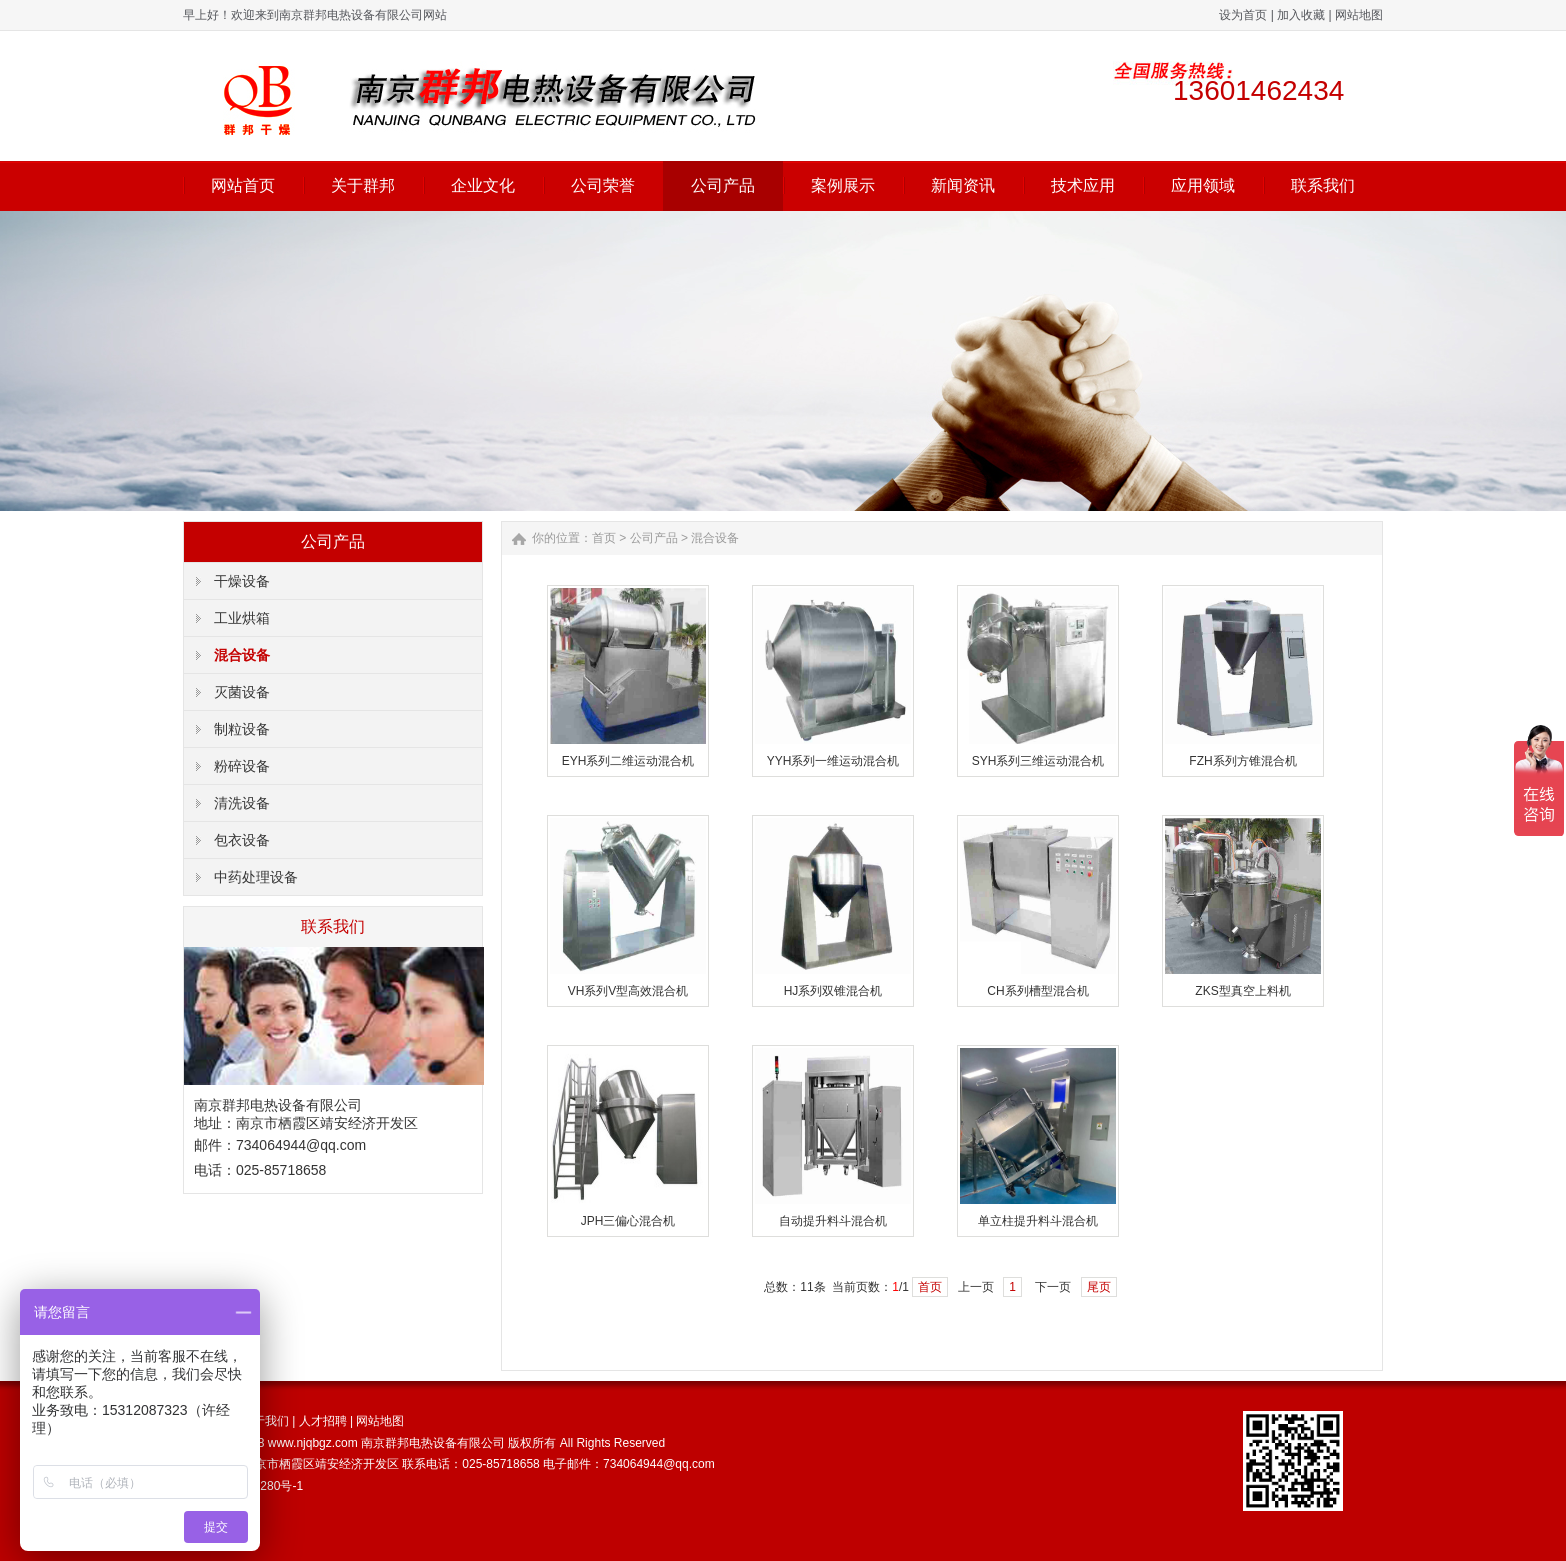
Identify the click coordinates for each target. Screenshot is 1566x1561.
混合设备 (242, 655)
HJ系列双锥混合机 (833, 991)
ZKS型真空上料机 (1242, 991)
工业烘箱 (242, 618)
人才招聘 (323, 1421)
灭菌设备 (242, 692)
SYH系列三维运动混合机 (1038, 761)
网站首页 (243, 185)
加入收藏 (1301, 15)
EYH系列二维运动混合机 (628, 761)
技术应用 (1083, 185)
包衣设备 (242, 840)
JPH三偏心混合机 (628, 1221)
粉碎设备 (242, 766)
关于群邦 (363, 185)
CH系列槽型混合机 (1037, 991)
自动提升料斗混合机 (833, 1221)
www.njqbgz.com (313, 1443)
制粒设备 (242, 729)
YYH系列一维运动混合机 (833, 761)
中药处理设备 (256, 877)
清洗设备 (242, 803)
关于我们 (265, 1421)
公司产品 (723, 185)
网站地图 (1359, 15)
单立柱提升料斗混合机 (1038, 1221)
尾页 (1099, 1287)
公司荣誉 (603, 185)
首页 (604, 538)
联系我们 (1323, 185)
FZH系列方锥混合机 (1242, 761)
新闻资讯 (963, 185)
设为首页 (1243, 15)
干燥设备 (242, 581)
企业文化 (483, 185)
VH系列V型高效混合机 (628, 991)
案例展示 (843, 185)
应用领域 (1203, 185)
